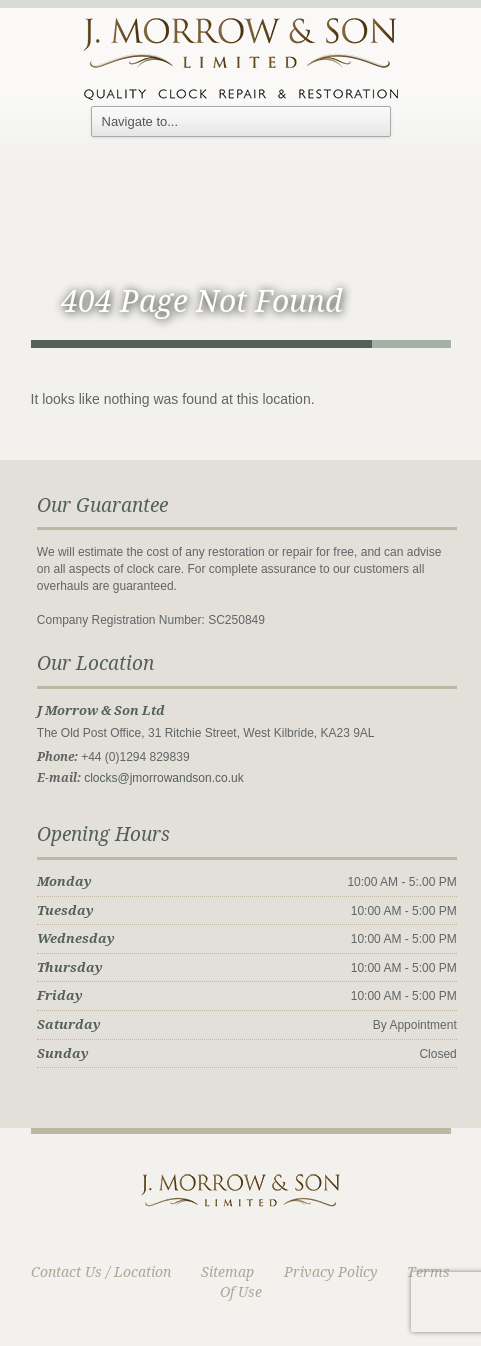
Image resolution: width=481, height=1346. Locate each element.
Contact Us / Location (101, 1272)
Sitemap (227, 1272)
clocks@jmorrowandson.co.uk (164, 778)
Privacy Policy (330, 1272)
